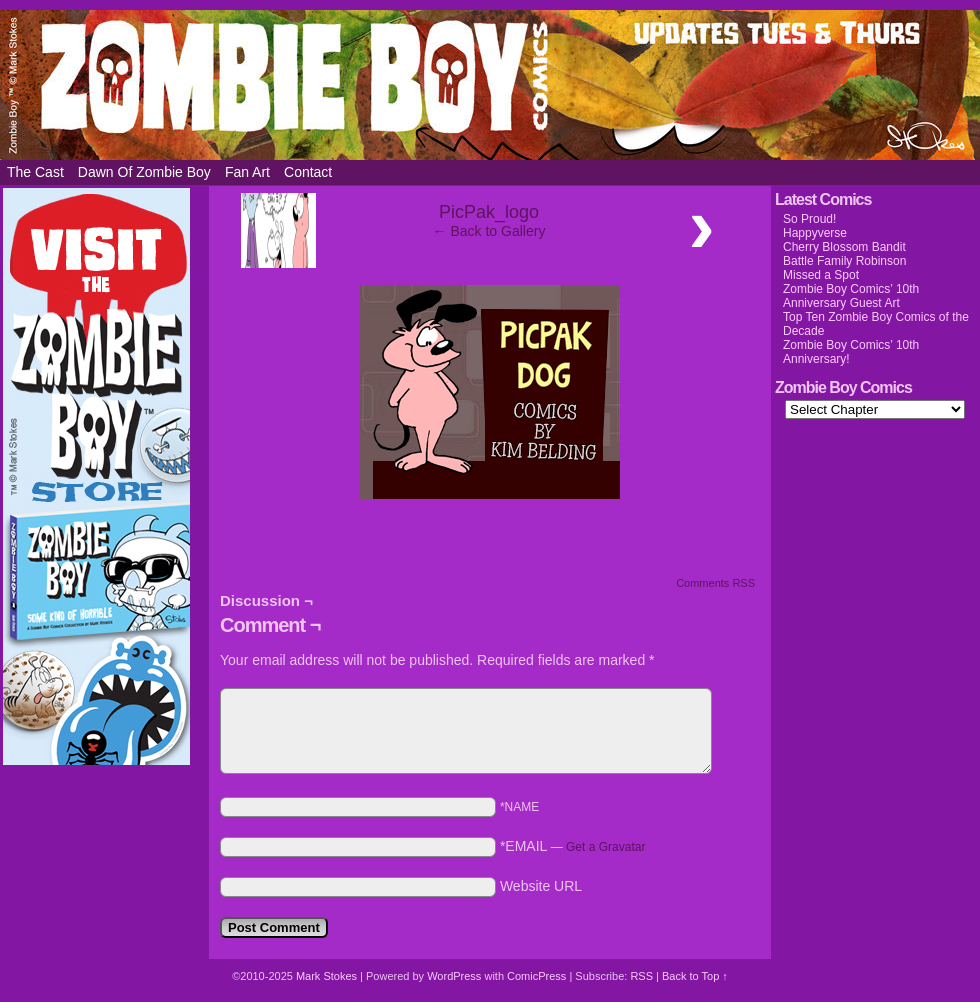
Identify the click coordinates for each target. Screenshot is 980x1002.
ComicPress (536, 976)
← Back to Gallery (489, 231)
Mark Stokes (328, 976)
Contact (308, 172)
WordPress (454, 976)
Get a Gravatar (605, 847)
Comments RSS (715, 583)
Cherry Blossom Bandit (844, 247)
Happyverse (815, 233)
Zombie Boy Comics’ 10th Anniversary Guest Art (851, 296)
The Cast (35, 172)
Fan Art (247, 172)
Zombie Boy (490, 85)
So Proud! (809, 219)
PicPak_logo (489, 212)
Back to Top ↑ (695, 976)
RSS (641, 976)
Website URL (541, 886)
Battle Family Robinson (844, 261)
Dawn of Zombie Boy (144, 172)
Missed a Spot (821, 275)
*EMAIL (573, 846)
